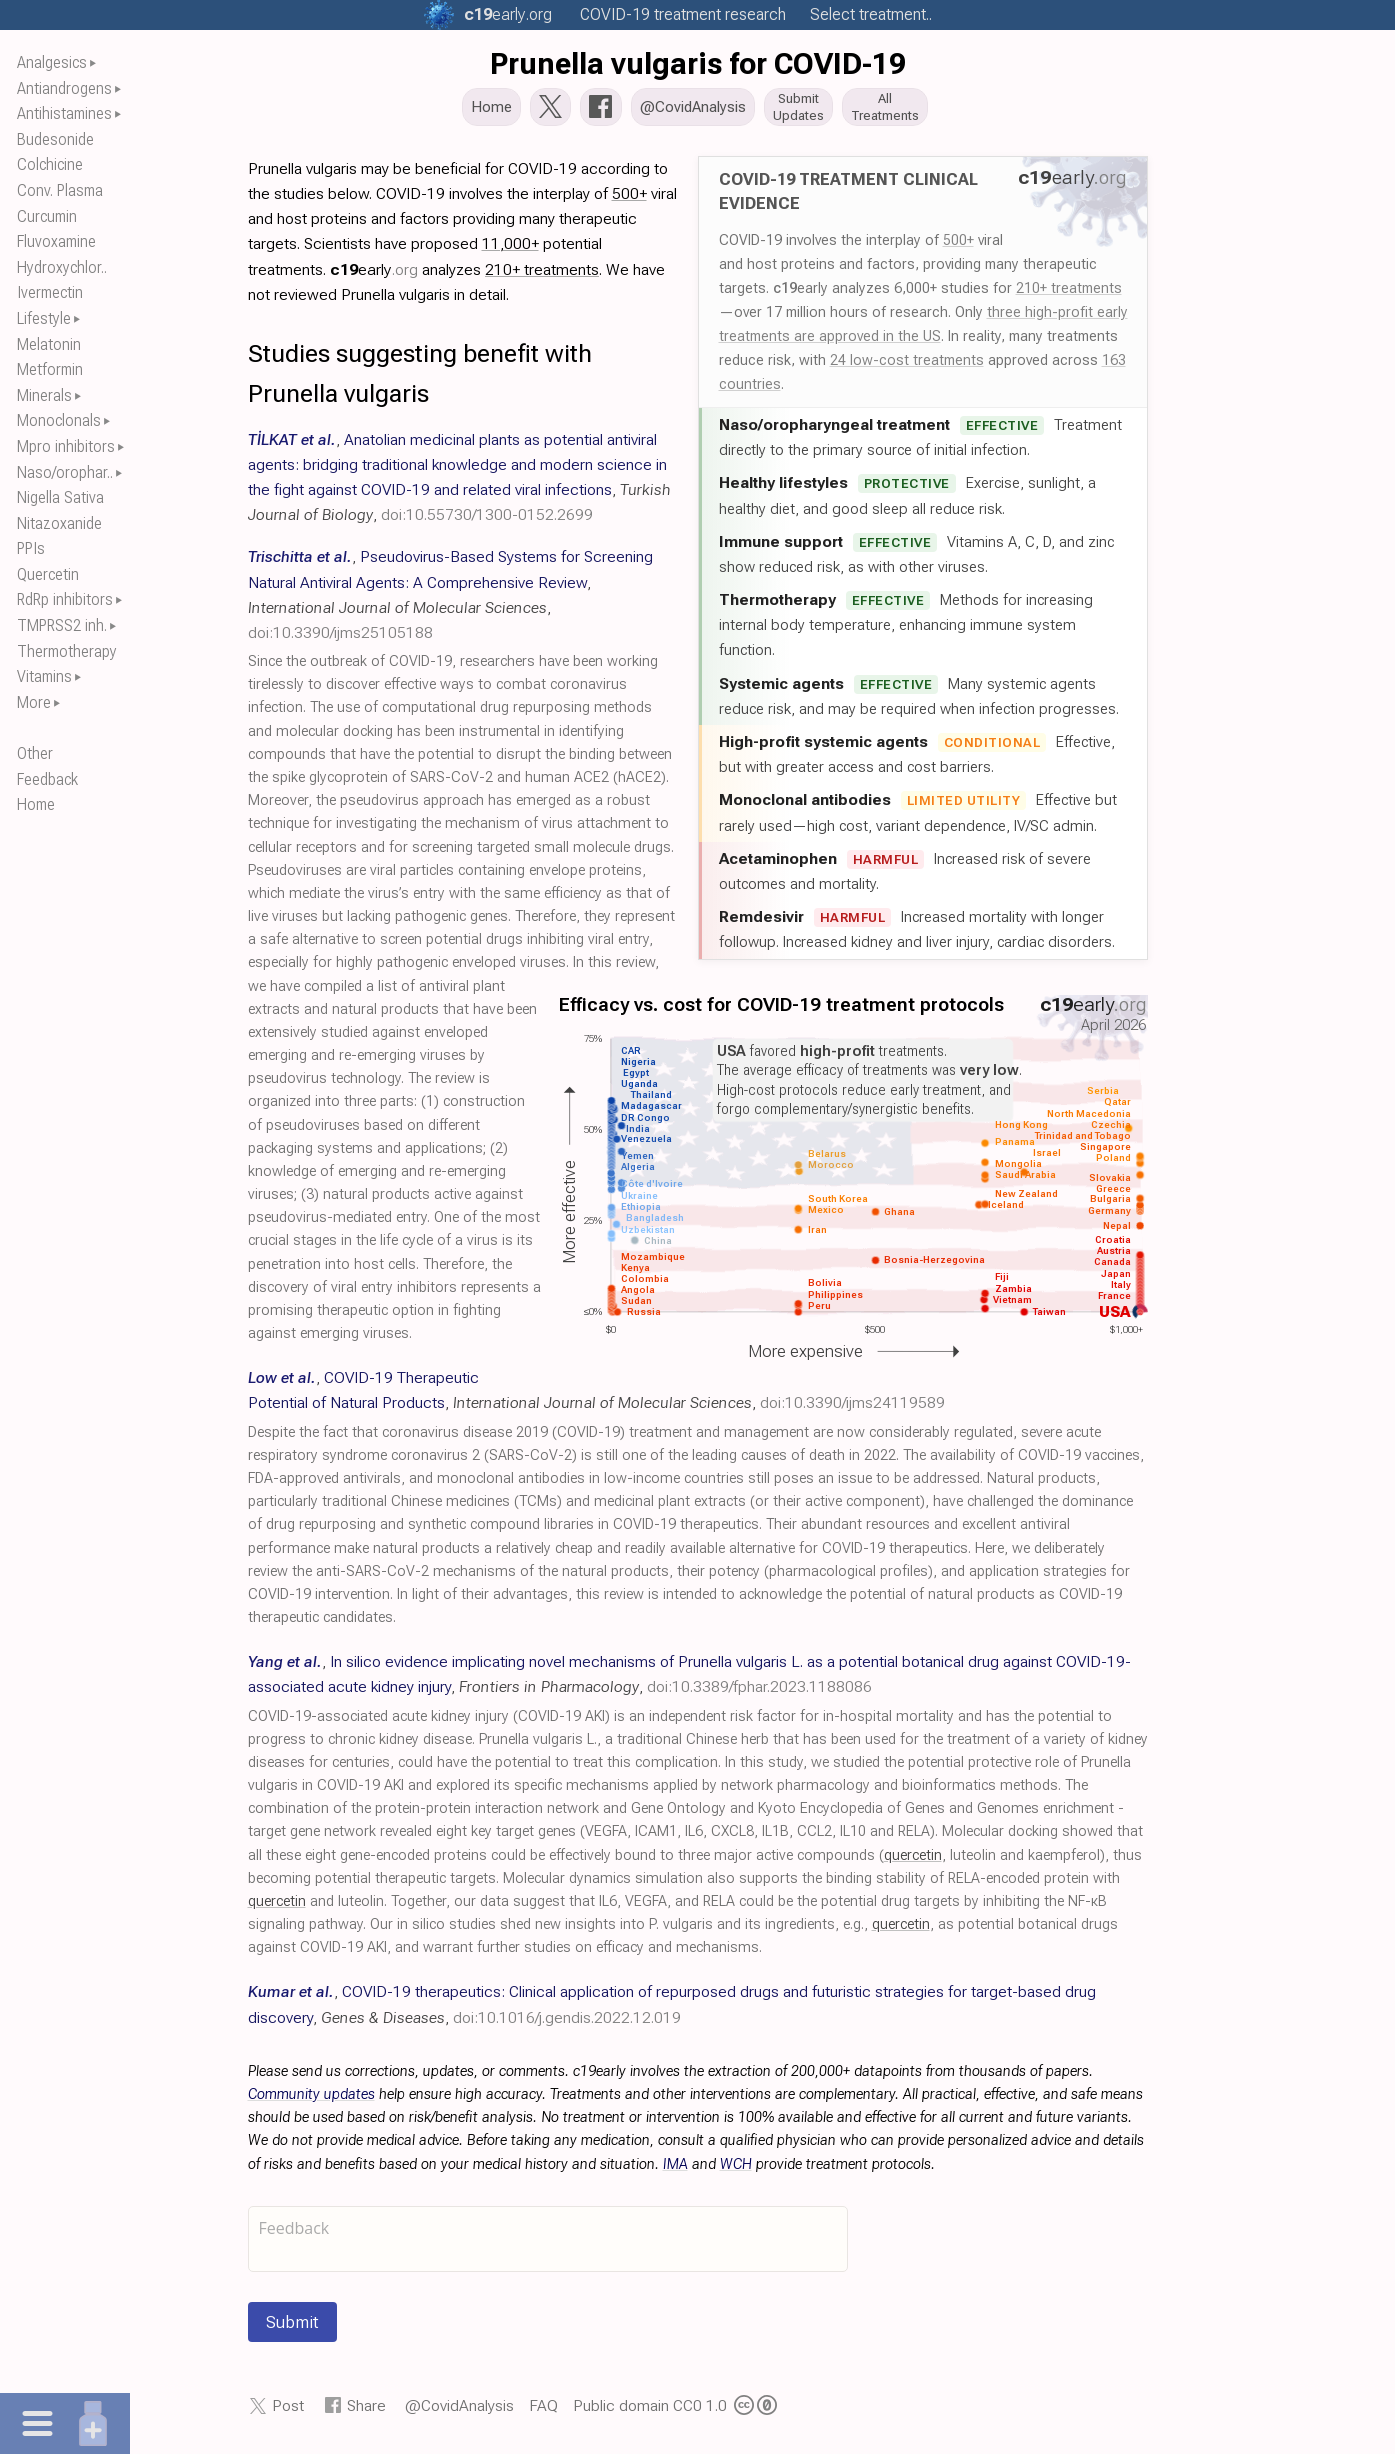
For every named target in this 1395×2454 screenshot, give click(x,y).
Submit (292, 2328)
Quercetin (48, 574)
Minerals (44, 395)
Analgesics (52, 62)
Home (36, 804)
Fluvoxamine (56, 241)
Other (35, 753)
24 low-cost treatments (907, 366)
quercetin (913, 1861)
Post (288, 2411)
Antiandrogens (64, 88)
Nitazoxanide (59, 523)
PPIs (31, 548)
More (34, 702)
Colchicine (50, 164)
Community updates (311, 2100)
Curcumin (47, 216)
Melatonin (49, 344)
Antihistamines (64, 113)
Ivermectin (50, 292)
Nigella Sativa (60, 497)
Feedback (47, 779)
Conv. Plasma (60, 190)
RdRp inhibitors (65, 599)
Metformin (50, 369)
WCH (736, 2170)
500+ (958, 246)
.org (508, 14)
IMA (675, 2170)
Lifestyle (44, 318)
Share (366, 2411)
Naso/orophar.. (65, 472)
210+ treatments (1069, 294)
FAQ (543, 2411)
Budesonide (55, 139)
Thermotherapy (67, 651)
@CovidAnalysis (459, 2411)
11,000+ (510, 249)
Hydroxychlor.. (62, 267)
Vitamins (44, 676)
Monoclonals (59, 420)
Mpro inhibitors (66, 446)
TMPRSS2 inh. (62, 625)
